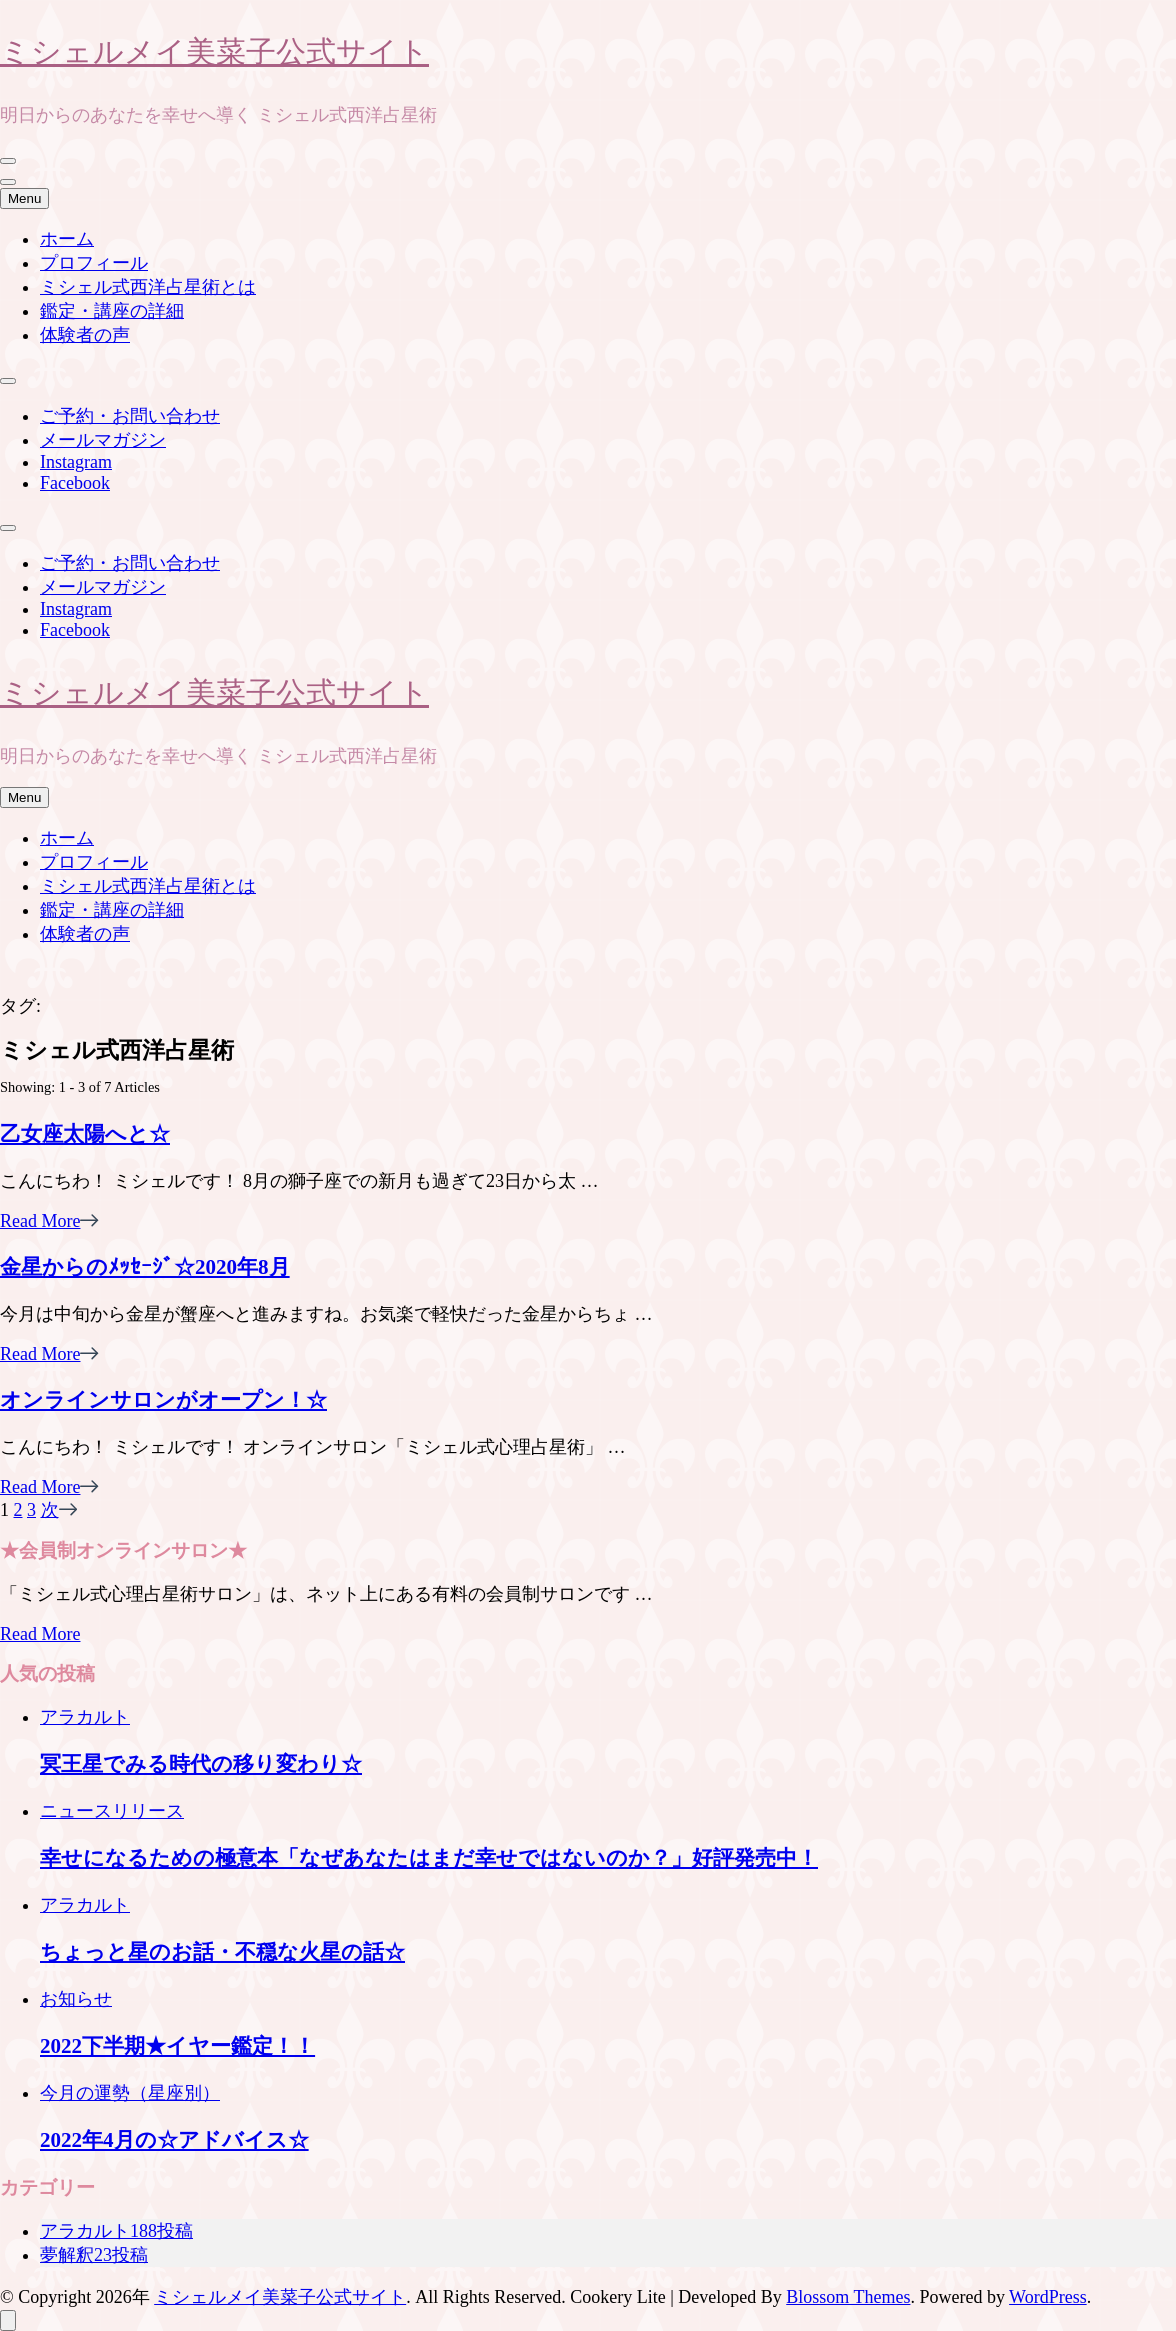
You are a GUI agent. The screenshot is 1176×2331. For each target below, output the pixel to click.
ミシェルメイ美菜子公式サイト (214, 50)
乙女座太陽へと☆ (85, 1134)
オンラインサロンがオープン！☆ (163, 1400)
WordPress (1048, 2297)
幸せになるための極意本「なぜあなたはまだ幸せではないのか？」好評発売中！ (429, 1858)
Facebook (75, 483)
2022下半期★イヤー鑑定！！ (177, 2046)
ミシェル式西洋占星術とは (148, 287)
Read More (49, 1221)
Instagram (76, 462)
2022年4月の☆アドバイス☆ (174, 2140)
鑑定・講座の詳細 (112, 311)
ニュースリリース (112, 1811)
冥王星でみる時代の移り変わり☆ (201, 1764)
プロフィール (94, 263)
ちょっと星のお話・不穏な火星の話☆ (222, 1952)
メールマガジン (103, 440)
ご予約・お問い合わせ (130, 416)
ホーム (67, 239)
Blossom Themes (848, 2297)
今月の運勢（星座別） (130, 2093)
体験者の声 (85, 335)
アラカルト (85, 1717)
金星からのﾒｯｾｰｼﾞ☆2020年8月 (145, 1267)
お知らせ (76, 1999)
